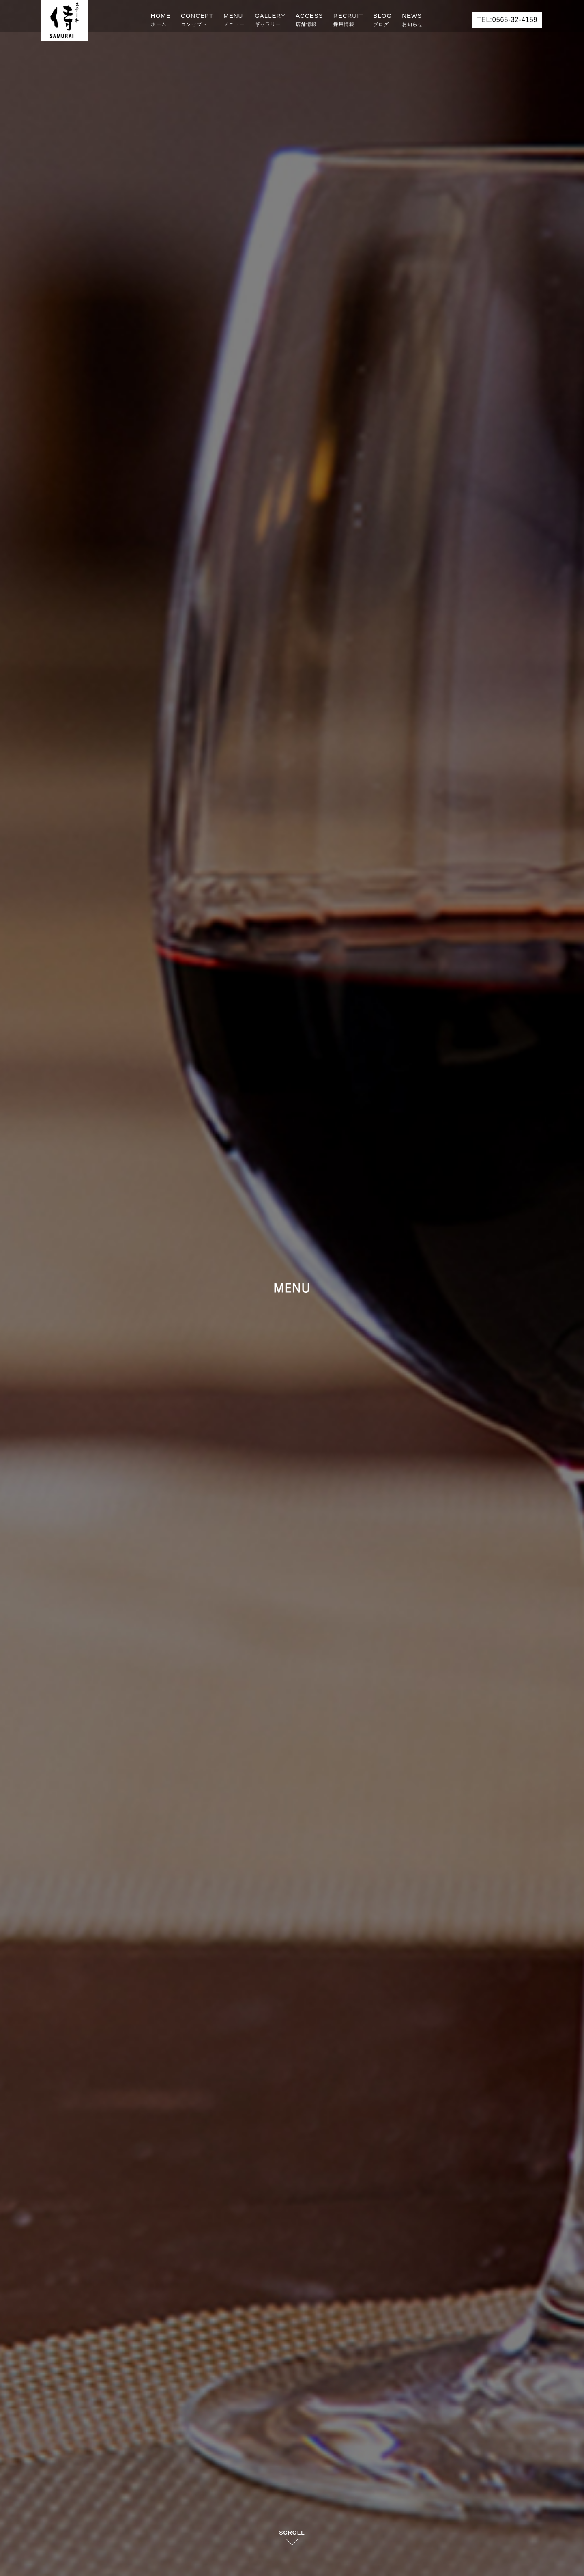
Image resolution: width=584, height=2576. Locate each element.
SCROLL (292, 2532)
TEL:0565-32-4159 (507, 19)
